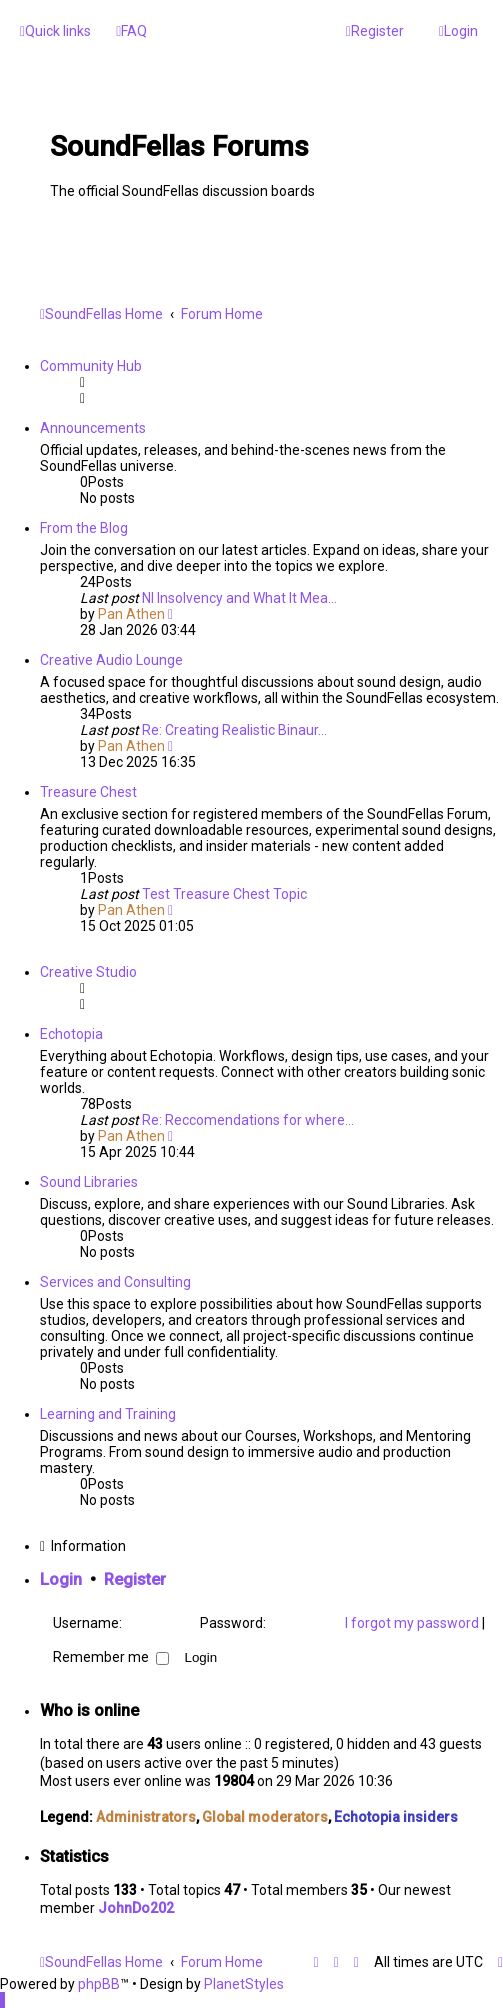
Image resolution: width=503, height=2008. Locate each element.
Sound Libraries (89, 1182)
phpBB (99, 1984)
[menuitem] (131, 31)
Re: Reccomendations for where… (248, 1120)
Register (135, 1579)
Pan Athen (131, 614)
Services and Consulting (115, 1282)
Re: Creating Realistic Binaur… (234, 730)
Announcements (93, 428)
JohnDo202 (136, 1908)
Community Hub (91, 366)
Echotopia (71, 1034)
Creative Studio (88, 972)
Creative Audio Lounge (111, 660)
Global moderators (265, 1817)
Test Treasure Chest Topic (224, 894)
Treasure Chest (88, 792)
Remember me (111, 1657)
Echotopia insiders (396, 1817)
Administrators (146, 1817)
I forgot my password (412, 1623)
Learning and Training (108, 1414)
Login (61, 1579)
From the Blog (84, 528)
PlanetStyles (244, 1984)
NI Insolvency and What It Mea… (239, 598)
